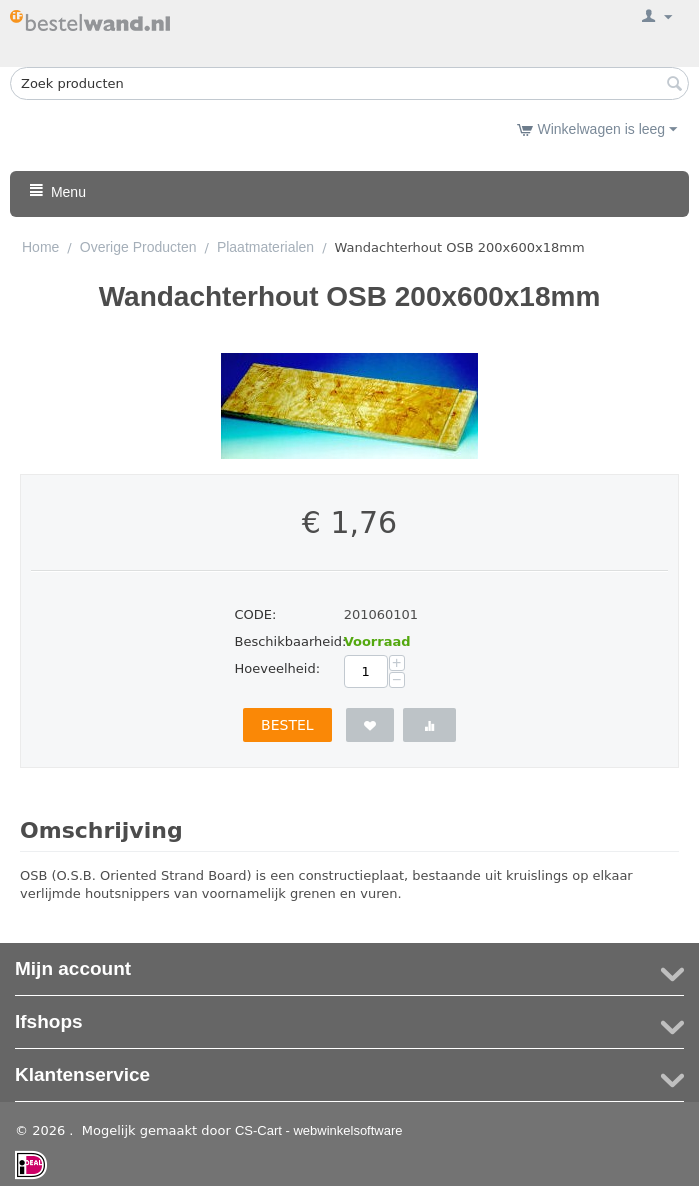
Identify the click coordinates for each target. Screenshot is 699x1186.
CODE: (256, 614)
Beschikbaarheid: (282, 641)
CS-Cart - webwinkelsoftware (319, 1130)
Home (40, 247)
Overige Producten (138, 247)
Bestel (287, 725)
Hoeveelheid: (278, 668)
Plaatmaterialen (265, 247)
